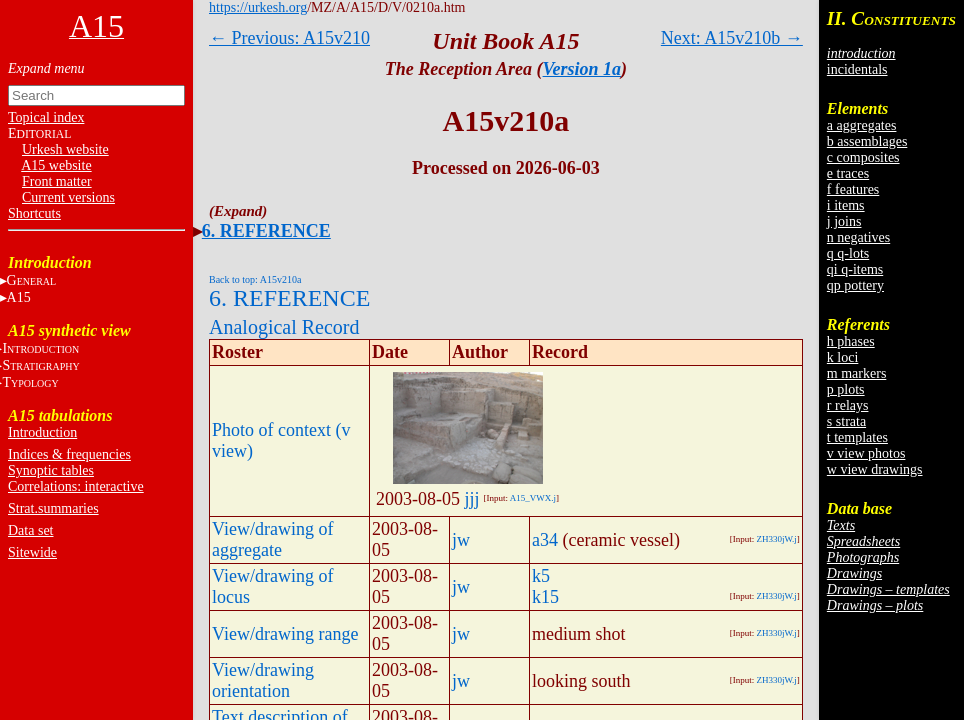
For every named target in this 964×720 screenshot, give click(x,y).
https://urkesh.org (258, 7)
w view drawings (875, 469)
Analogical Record (284, 327)
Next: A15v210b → (732, 38)
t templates (857, 437)
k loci (843, 357)
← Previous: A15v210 (289, 38)
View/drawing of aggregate (272, 539)
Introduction (42, 432)
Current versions (68, 197)
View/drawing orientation (263, 680)
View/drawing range (285, 634)
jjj (472, 499)
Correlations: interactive (76, 486)
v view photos (866, 453)
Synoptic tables (51, 470)
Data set (30, 530)
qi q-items (855, 269)
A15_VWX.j (533, 498)
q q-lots (848, 253)
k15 (545, 597)
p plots (846, 389)
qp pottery (855, 285)
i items (846, 205)
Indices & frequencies (69, 454)
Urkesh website (65, 149)
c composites (863, 157)
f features (853, 189)
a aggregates (862, 125)
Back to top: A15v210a (255, 279)
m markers (856, 373)
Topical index (46, 117)
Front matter (57, 181)
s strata (846, 421)
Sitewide (32, 552)
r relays (848, 405)
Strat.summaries (53, 508)
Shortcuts (34, 213)
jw (461, 540)
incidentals (857, 69)
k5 (541, 576)
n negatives (858, 237)
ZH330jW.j (776, 539)
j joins (844, 221)
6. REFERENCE (266, 231)
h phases (851, 341)
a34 (545, 540)
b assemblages (867, 141)
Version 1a (582, 69)
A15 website (56, 165)
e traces (848, 173)
